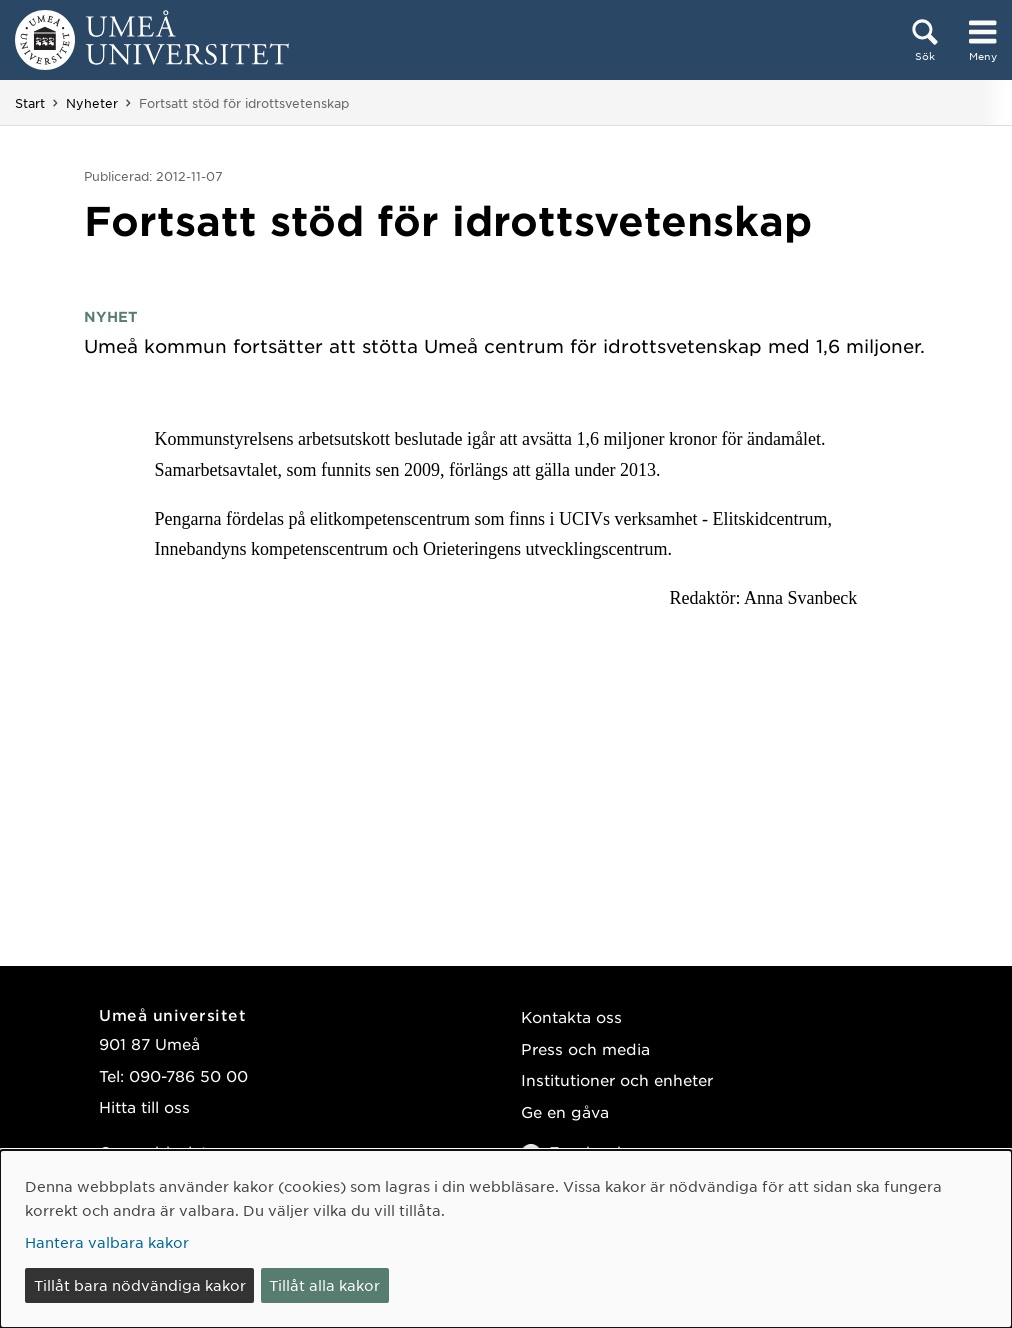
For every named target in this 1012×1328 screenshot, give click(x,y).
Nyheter (92, 103)
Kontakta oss (571, 1016)
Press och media (585, 1048)
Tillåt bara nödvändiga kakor (140, 1285)
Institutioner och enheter (617, 1079)
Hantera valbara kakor (107, 1242)
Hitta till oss (144, 1106)
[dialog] (506, 1239)
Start (30, 103)
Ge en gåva (565, 1111)
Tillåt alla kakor (324, 1285)
